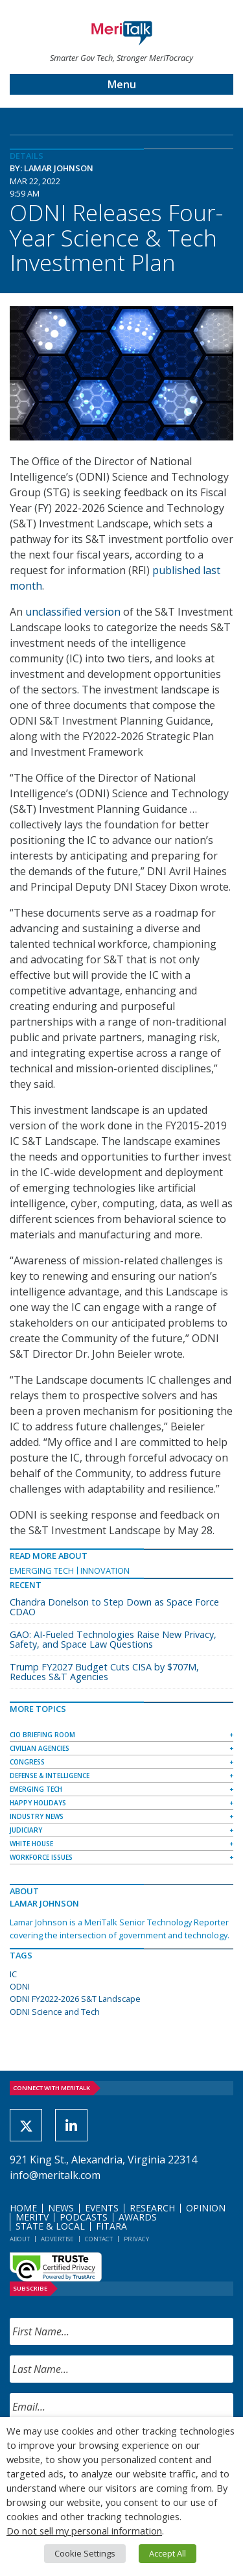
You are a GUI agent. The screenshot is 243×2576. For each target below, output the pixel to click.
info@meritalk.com (55, 2175)
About (20, 2239)
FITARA (111, 2226)
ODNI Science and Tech (55, 2011)
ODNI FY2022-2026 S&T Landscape (75, 1998)
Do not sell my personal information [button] (84, 2530)
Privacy (136, 2239)
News (61, 2208)
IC (13, 1974)
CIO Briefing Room (42, 1734)
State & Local (50, 2226)
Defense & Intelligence (49, 1775)
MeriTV (32, 2217)
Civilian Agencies (39, 1748)
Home (23, 2208)
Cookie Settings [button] (84, 2553)
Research (152, 2208)
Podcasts (84, 2217)
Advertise (57, 2239)
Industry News (37, 1816)
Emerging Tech (42, 1570)
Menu (122, 84)
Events (102, 2208)
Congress (27, 1761)
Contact (99, 2239)
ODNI (20, 1986)
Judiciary (26, 1830)
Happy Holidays (38, 1802)
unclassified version (73, 612)
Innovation (105, 1570)
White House (31, 1843)
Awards (138, 2217)
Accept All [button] (167, 2553)
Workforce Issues (41, 1857)
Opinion (206, 2208)
